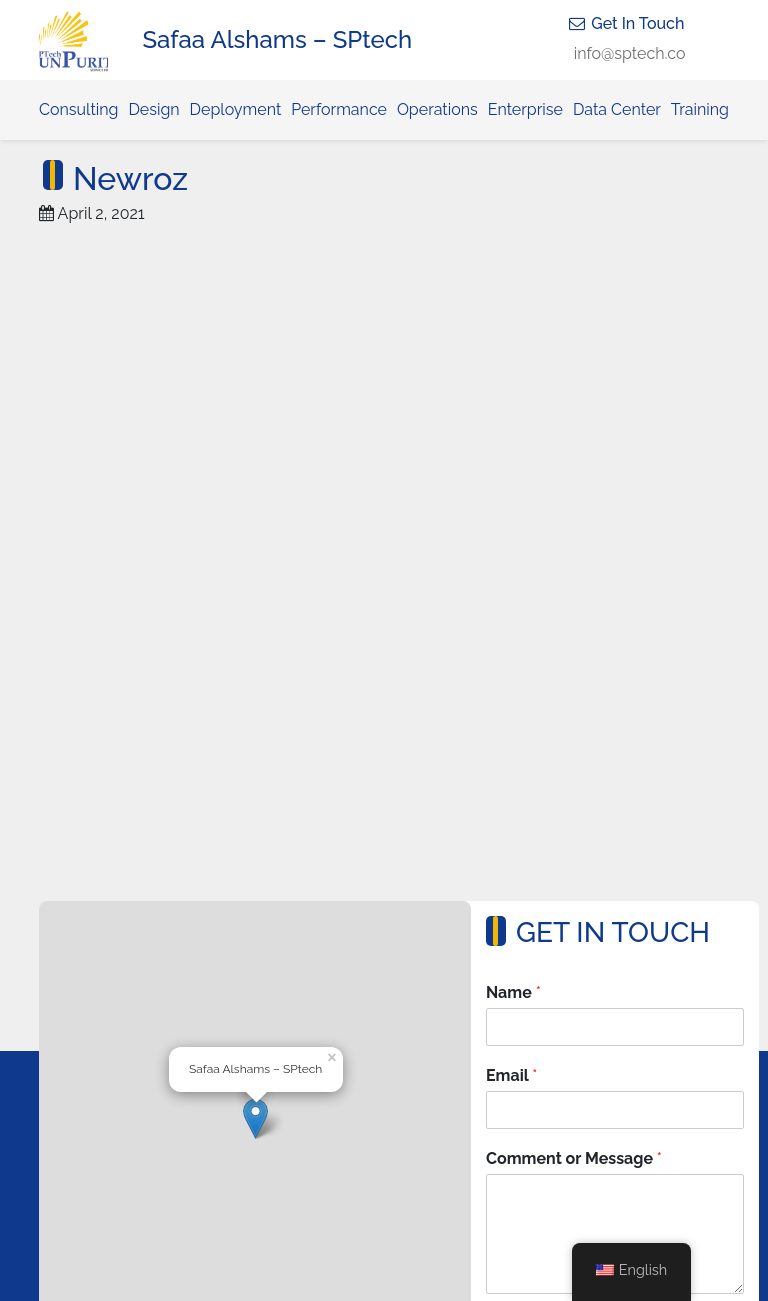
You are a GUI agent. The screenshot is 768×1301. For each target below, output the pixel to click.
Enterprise (525, 109)
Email (511, 1075)
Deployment (236, 109)
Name (513, 992)
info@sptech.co (630, 53)
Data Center (617, 109)
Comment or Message (574, 1158)
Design (153, 109)
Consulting (78, 109)
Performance (339, 109)
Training (700, 109)
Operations (437, 109)
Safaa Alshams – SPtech (278, 39)
